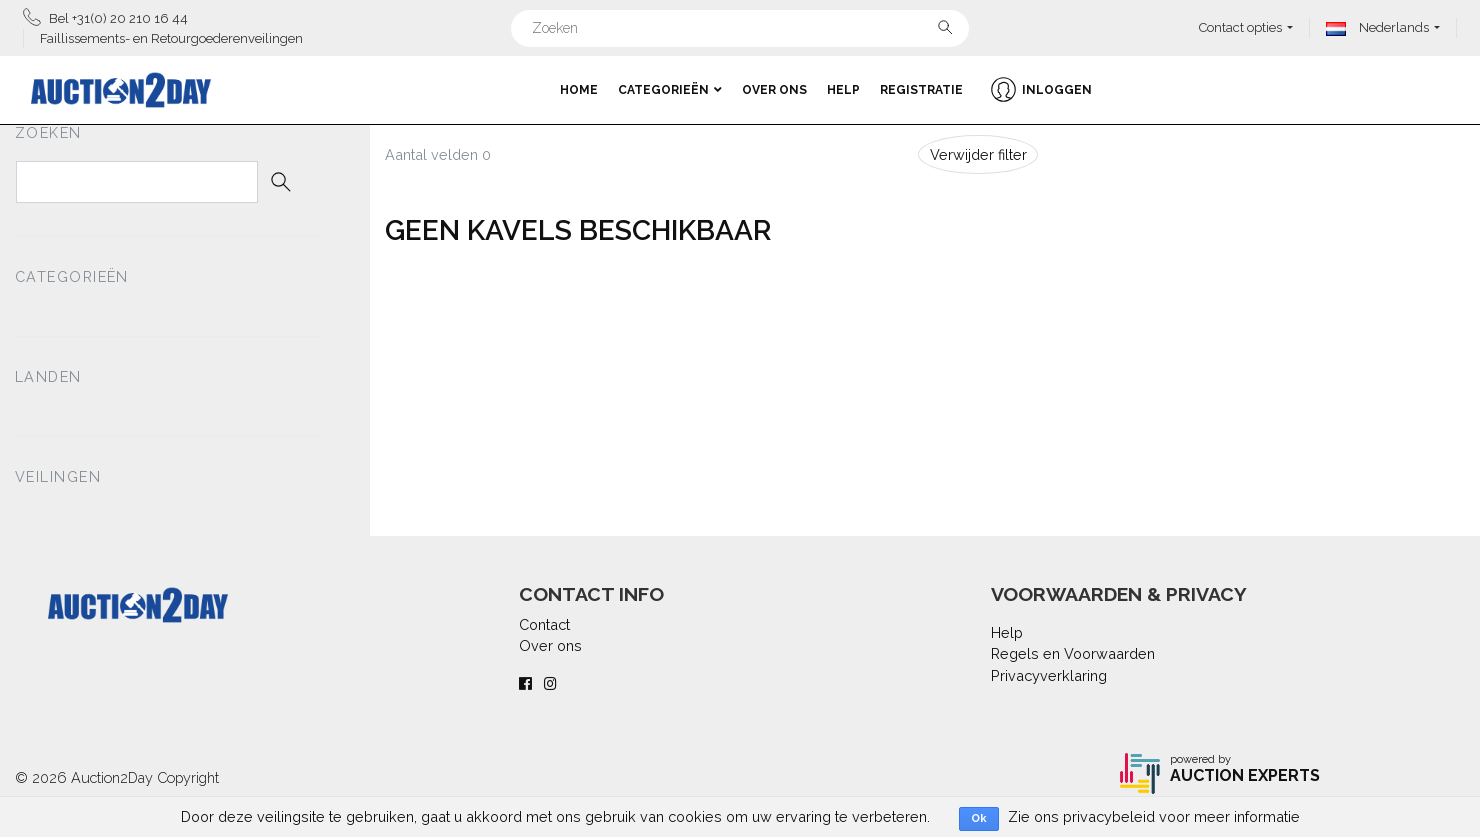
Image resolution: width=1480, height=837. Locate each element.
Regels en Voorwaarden (1073, 653)
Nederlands (1377, 27)
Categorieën (670, 90)
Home (579, 90)
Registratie (921, 90)
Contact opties (1240, 27)
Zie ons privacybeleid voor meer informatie (1154, 816)
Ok (979, 818)
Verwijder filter (978, 154)
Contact (544, 624)
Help (843, 90)
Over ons (774, 90)
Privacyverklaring (1049, 675)
